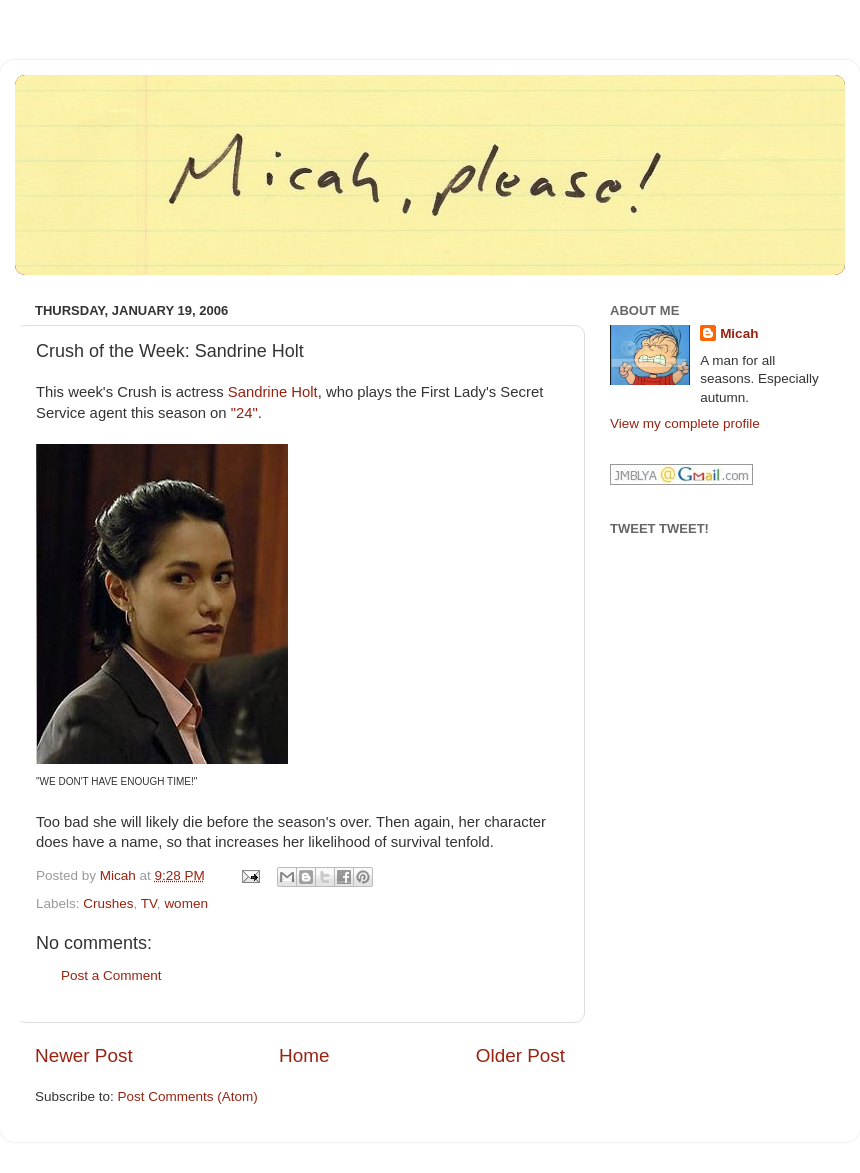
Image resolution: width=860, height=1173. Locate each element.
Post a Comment (111, 975)
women (186, 903)
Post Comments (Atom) (188, 1096)
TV (149, 903)
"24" (244, 413)
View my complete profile (685, 423)
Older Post (520, 1055)
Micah (739, 333)
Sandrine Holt (273, 392)
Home (304, 1055)
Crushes (108, 903)
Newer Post (84, 1055)
